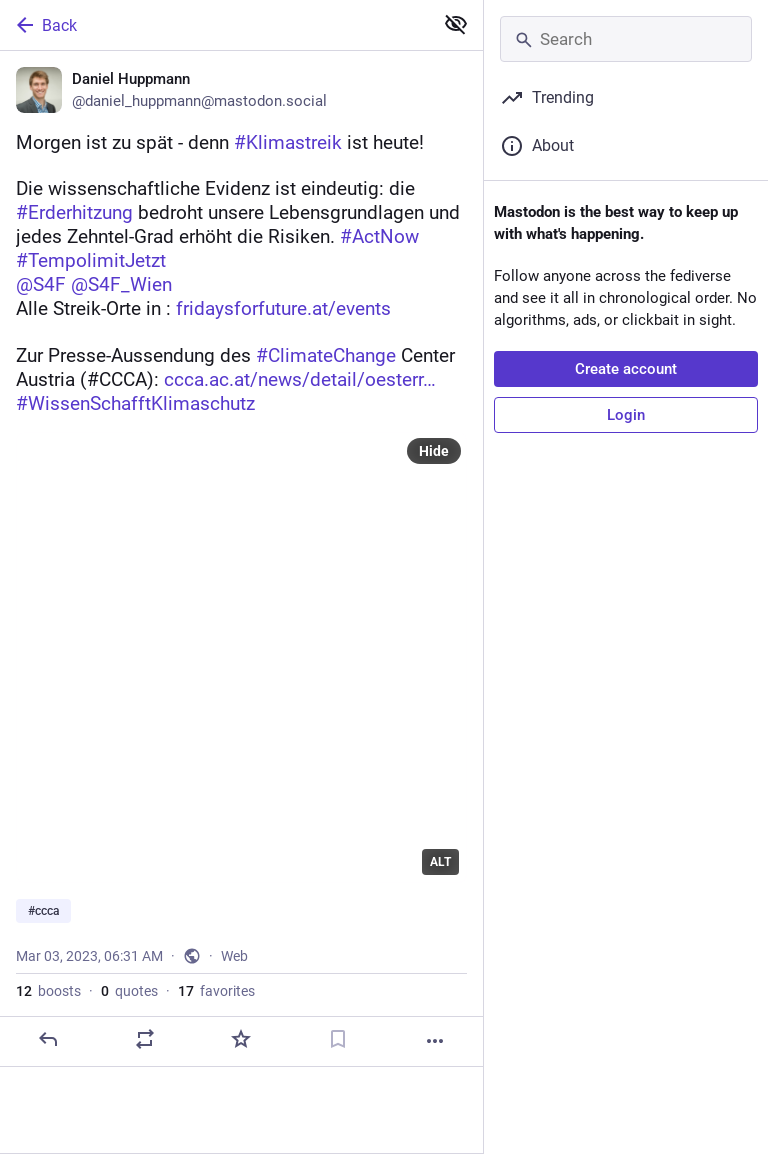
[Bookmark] (338, 1039)
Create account (626, 369)
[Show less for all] (456, 24)
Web (234, 956)
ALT (440, 862)
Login (626, 415)
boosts (48, 991)
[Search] (626, 39)
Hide (434, 451)
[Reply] (48, 1039)
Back (45, 25)
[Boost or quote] (145, 1039)
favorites (216, 991)
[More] (435, 1041)
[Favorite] (241, 1039)
